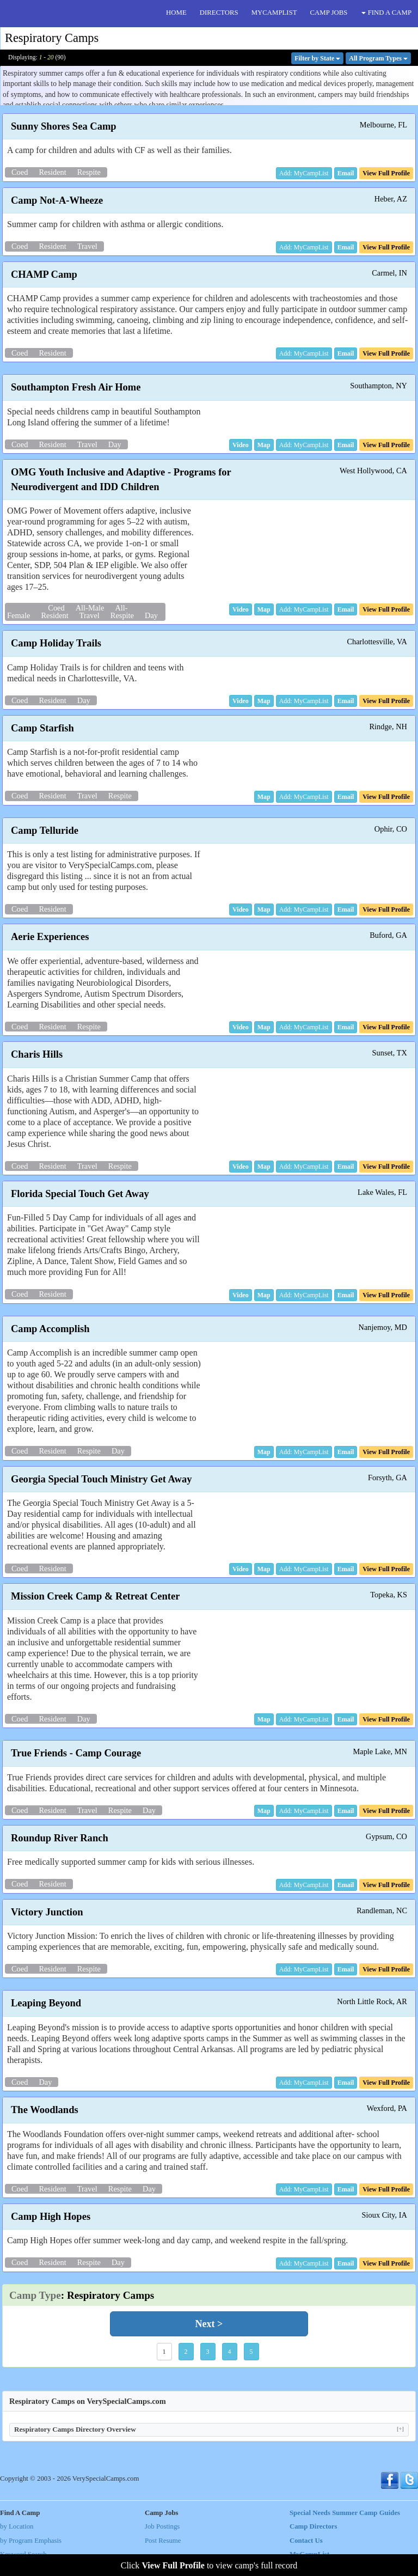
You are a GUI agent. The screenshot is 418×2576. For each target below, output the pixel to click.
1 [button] (164, 2351)
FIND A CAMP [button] (386, 12)
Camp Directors (313, 2526)
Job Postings (162, 2526)
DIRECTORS (219, 12)
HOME (176, 12)
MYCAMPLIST (274, 12)
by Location (16, 2526)
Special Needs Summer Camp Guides (345, 2513)
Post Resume (163, 2540)
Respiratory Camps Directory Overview (209, 2429)
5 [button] (251, 2351)
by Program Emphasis (31, 2540)
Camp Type (35, 2295)
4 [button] (229, 2351)
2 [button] (186, 2351)
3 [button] (208, 2351)
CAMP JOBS (329, 12)
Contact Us (306, 2540)
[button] (346, 173)
